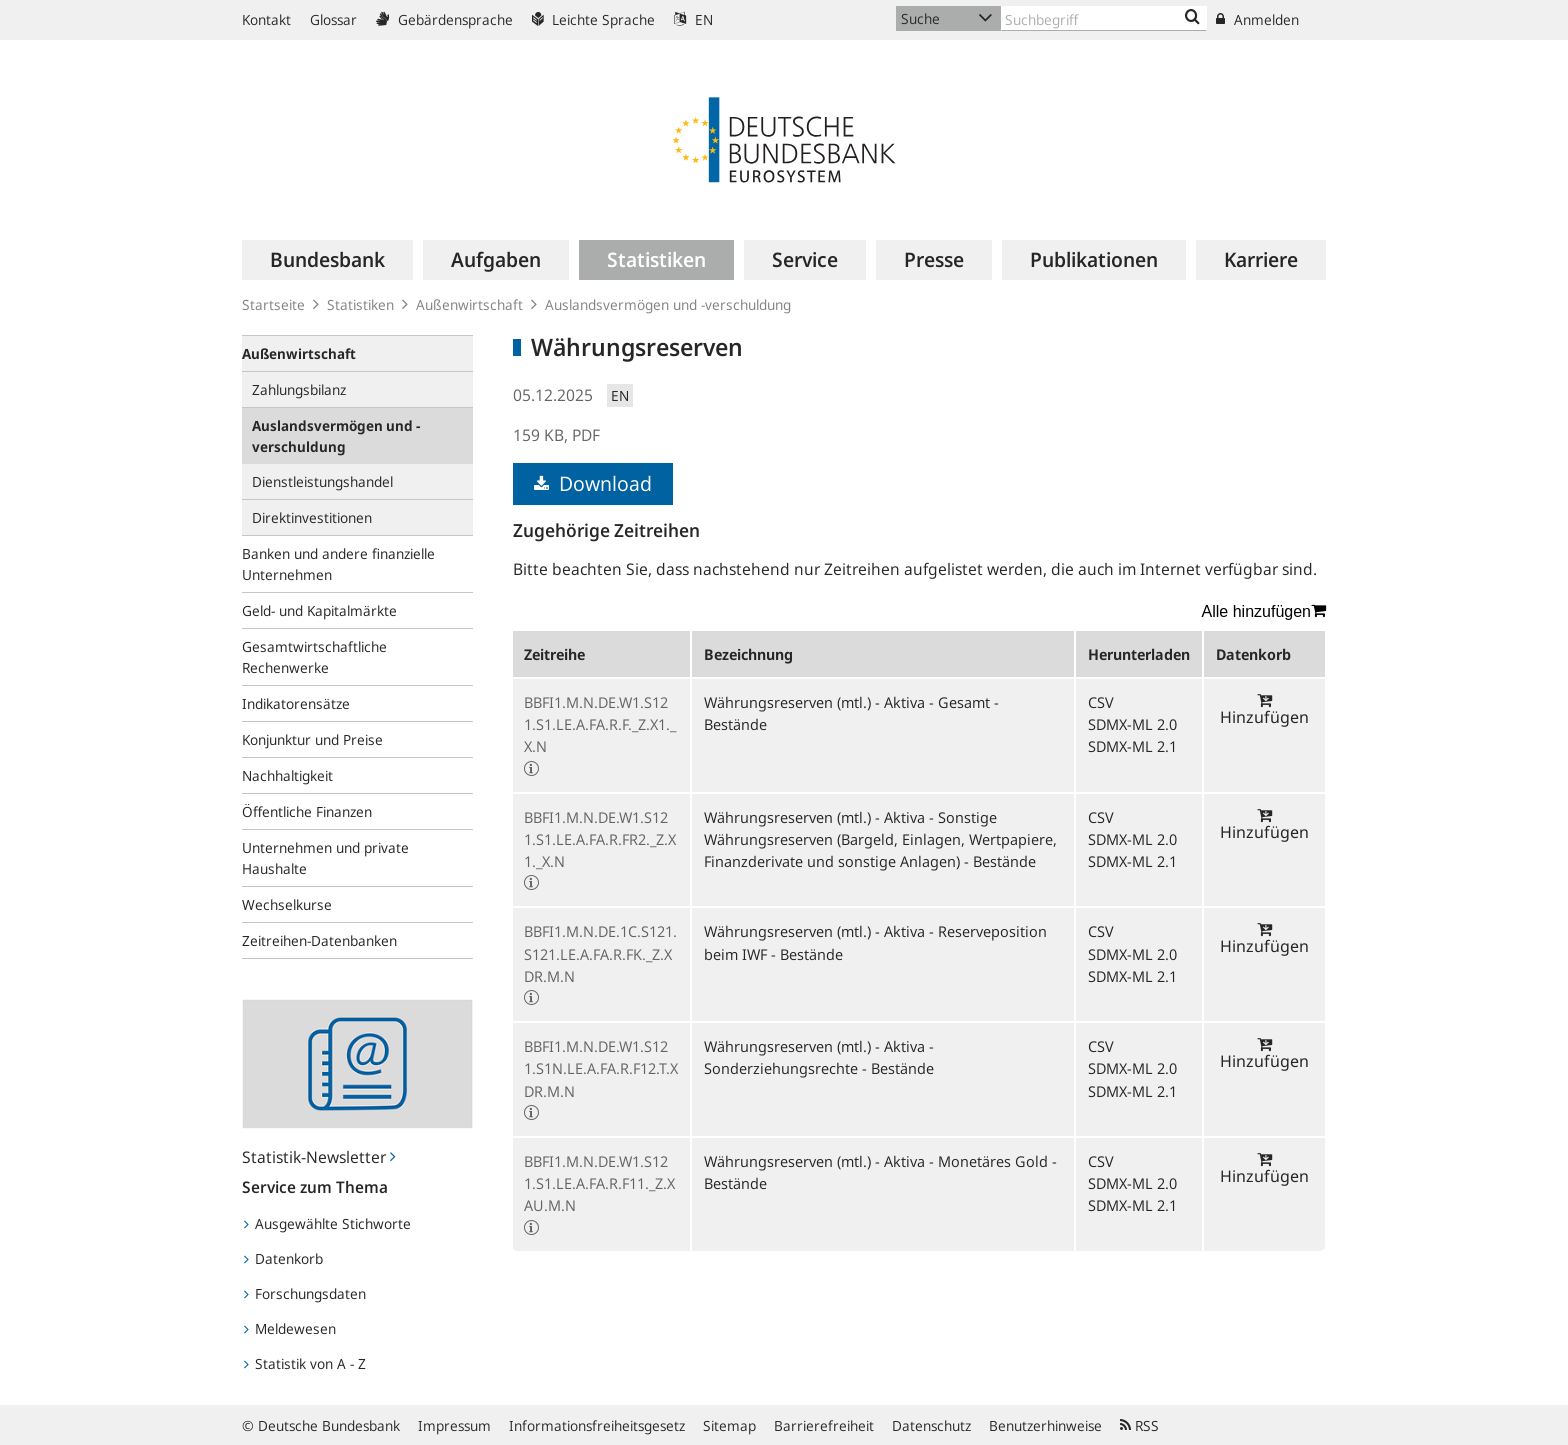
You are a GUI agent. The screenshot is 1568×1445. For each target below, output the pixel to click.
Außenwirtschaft (469, 304)
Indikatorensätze (296, 703)
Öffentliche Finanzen (307, 811)
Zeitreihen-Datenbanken (319, 940)
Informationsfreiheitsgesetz (597, 1425)
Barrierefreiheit (824, 1425)
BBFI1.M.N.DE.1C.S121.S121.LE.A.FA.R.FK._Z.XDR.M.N (600, 953)
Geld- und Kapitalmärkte (319, 610)
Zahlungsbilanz (299, 389)
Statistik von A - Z (305, 1363)
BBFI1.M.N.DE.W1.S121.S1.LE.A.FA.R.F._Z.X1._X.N (600, 724)
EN (693, 19)
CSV (1101, 702)
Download (593, 483)
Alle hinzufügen (1264, 611)
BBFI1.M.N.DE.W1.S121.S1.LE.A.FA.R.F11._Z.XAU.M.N (599, 1183)
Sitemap (729, 1425)
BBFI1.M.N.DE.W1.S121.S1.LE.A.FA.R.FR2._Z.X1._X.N (600, 839)
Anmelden (1257, 19)
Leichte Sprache (593, 19)
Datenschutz (931, 1425)
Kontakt (266, 19)
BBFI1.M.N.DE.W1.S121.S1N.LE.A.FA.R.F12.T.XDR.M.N (601, 1068)
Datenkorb (283, 1258)
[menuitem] (327, 260)
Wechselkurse (287, 904)
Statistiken (360, 304)
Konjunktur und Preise (312, 739)
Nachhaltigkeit (287, 775)
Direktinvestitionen (312, 517)
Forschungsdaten (305, 1293)
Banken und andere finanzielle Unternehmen (338, 564)
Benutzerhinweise (1045, 1425)
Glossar (333, 19)
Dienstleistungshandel (322, 481)
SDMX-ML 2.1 (1132, 746)
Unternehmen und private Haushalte (325, 858)
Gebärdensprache (444, 19)
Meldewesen (290, 1328)
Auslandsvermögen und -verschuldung (668, 304)
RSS (1139, 1425)
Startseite (273, 304)
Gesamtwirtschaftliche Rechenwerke (314, 657)
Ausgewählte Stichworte (327, 1223)
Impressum (454, 1425)
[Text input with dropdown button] (1104, 18)
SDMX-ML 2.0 (1132, 724)
